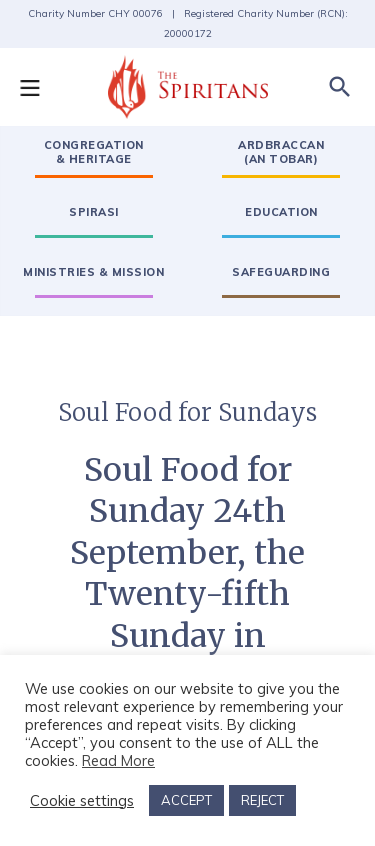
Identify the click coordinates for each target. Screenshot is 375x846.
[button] (40, 87)
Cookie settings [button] (82, 801)
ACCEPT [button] (186, 800)
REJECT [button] (262, 800)
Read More (118, 760)
